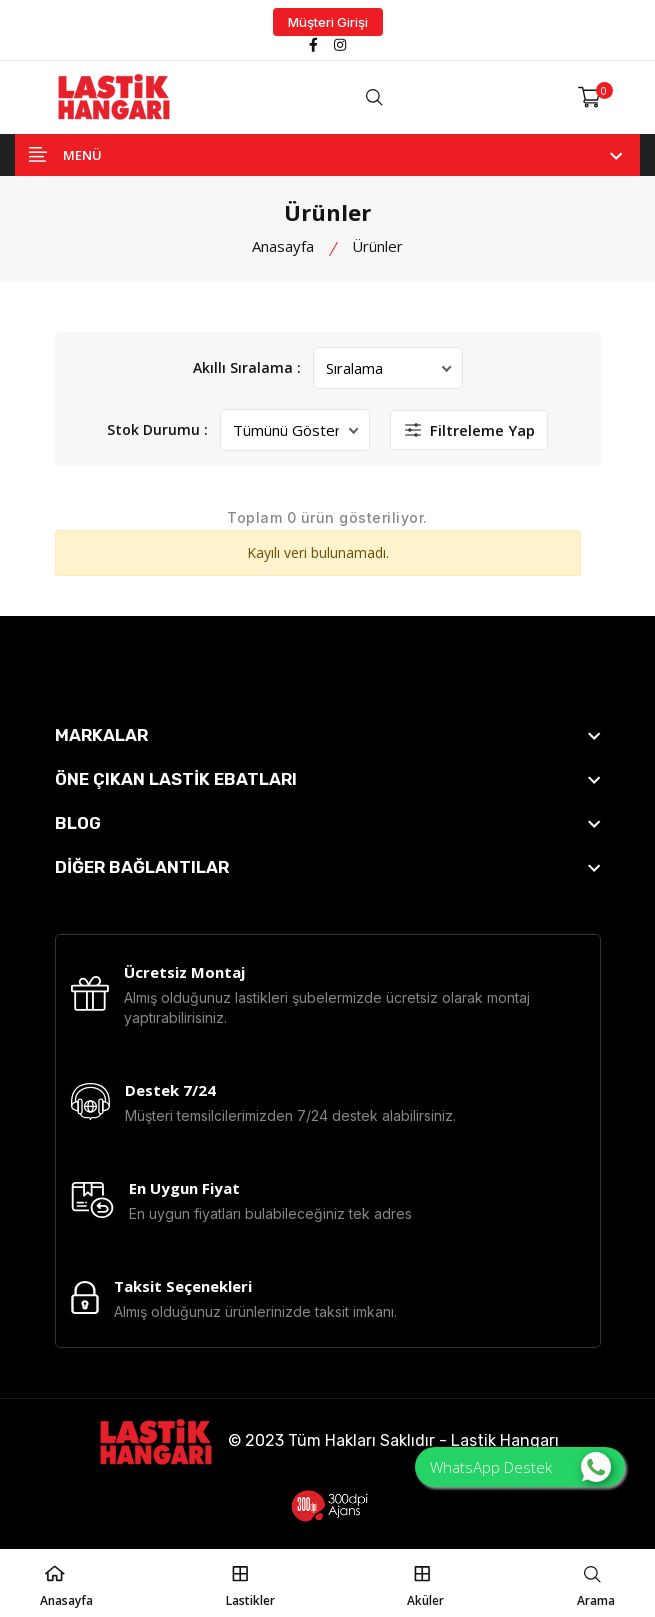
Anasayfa (283, 246)
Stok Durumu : (157, 429)
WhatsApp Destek (520, 1467)
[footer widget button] (328, 735)
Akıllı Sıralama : (247, 367)
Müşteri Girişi (328, 22)
